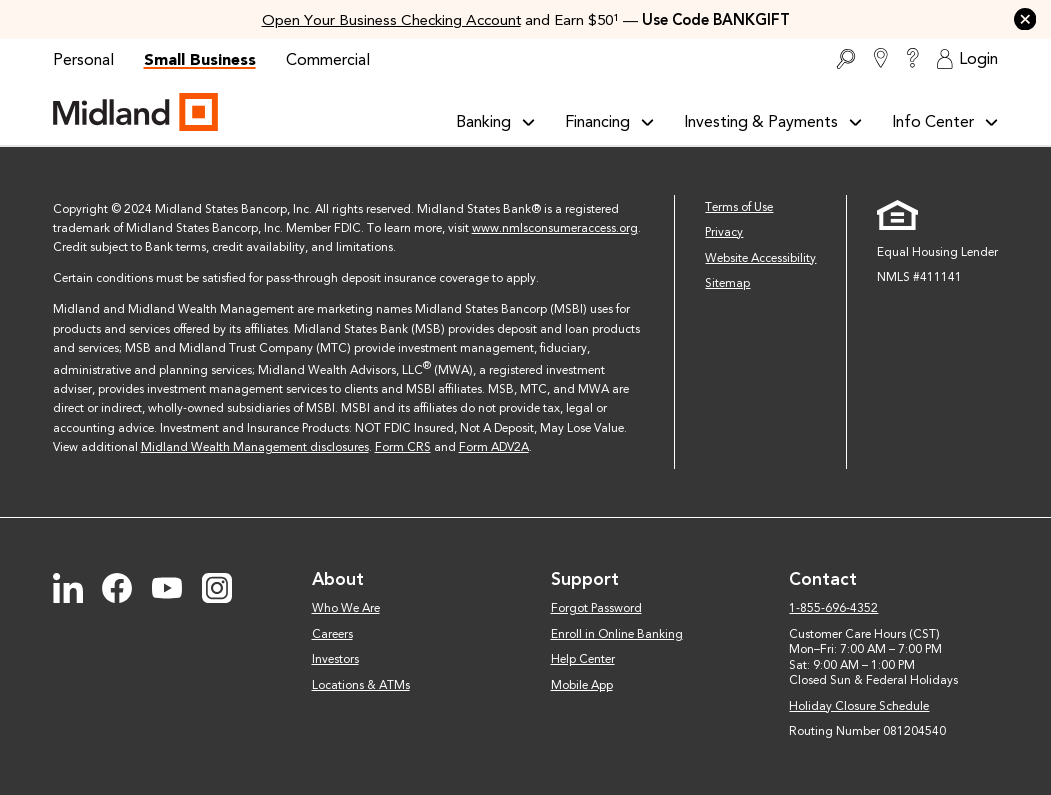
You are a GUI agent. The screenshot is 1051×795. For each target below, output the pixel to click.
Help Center (583, 659)
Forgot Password (596, 608)
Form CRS (403, 447)
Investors (335, 659)
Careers (332, 634)
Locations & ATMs (361, 685)
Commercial (328, 59)
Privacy (724, 232)
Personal (83, 59)
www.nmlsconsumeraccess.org (555, 228)
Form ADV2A (494, 447)
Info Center (945, 121)
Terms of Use (739, 207)
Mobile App (582, 685)
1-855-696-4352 (833, 608)
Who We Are (346, 608)
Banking (495, 121)
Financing (609, 121)
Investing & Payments (773, 121)
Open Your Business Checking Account (391, 20)
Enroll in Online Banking (617, 634)
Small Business (200, 59)
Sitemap (727, 283)
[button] (1025, 19)
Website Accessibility (760, 258)
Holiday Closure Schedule (859, 706)
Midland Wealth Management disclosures (255, 447)
